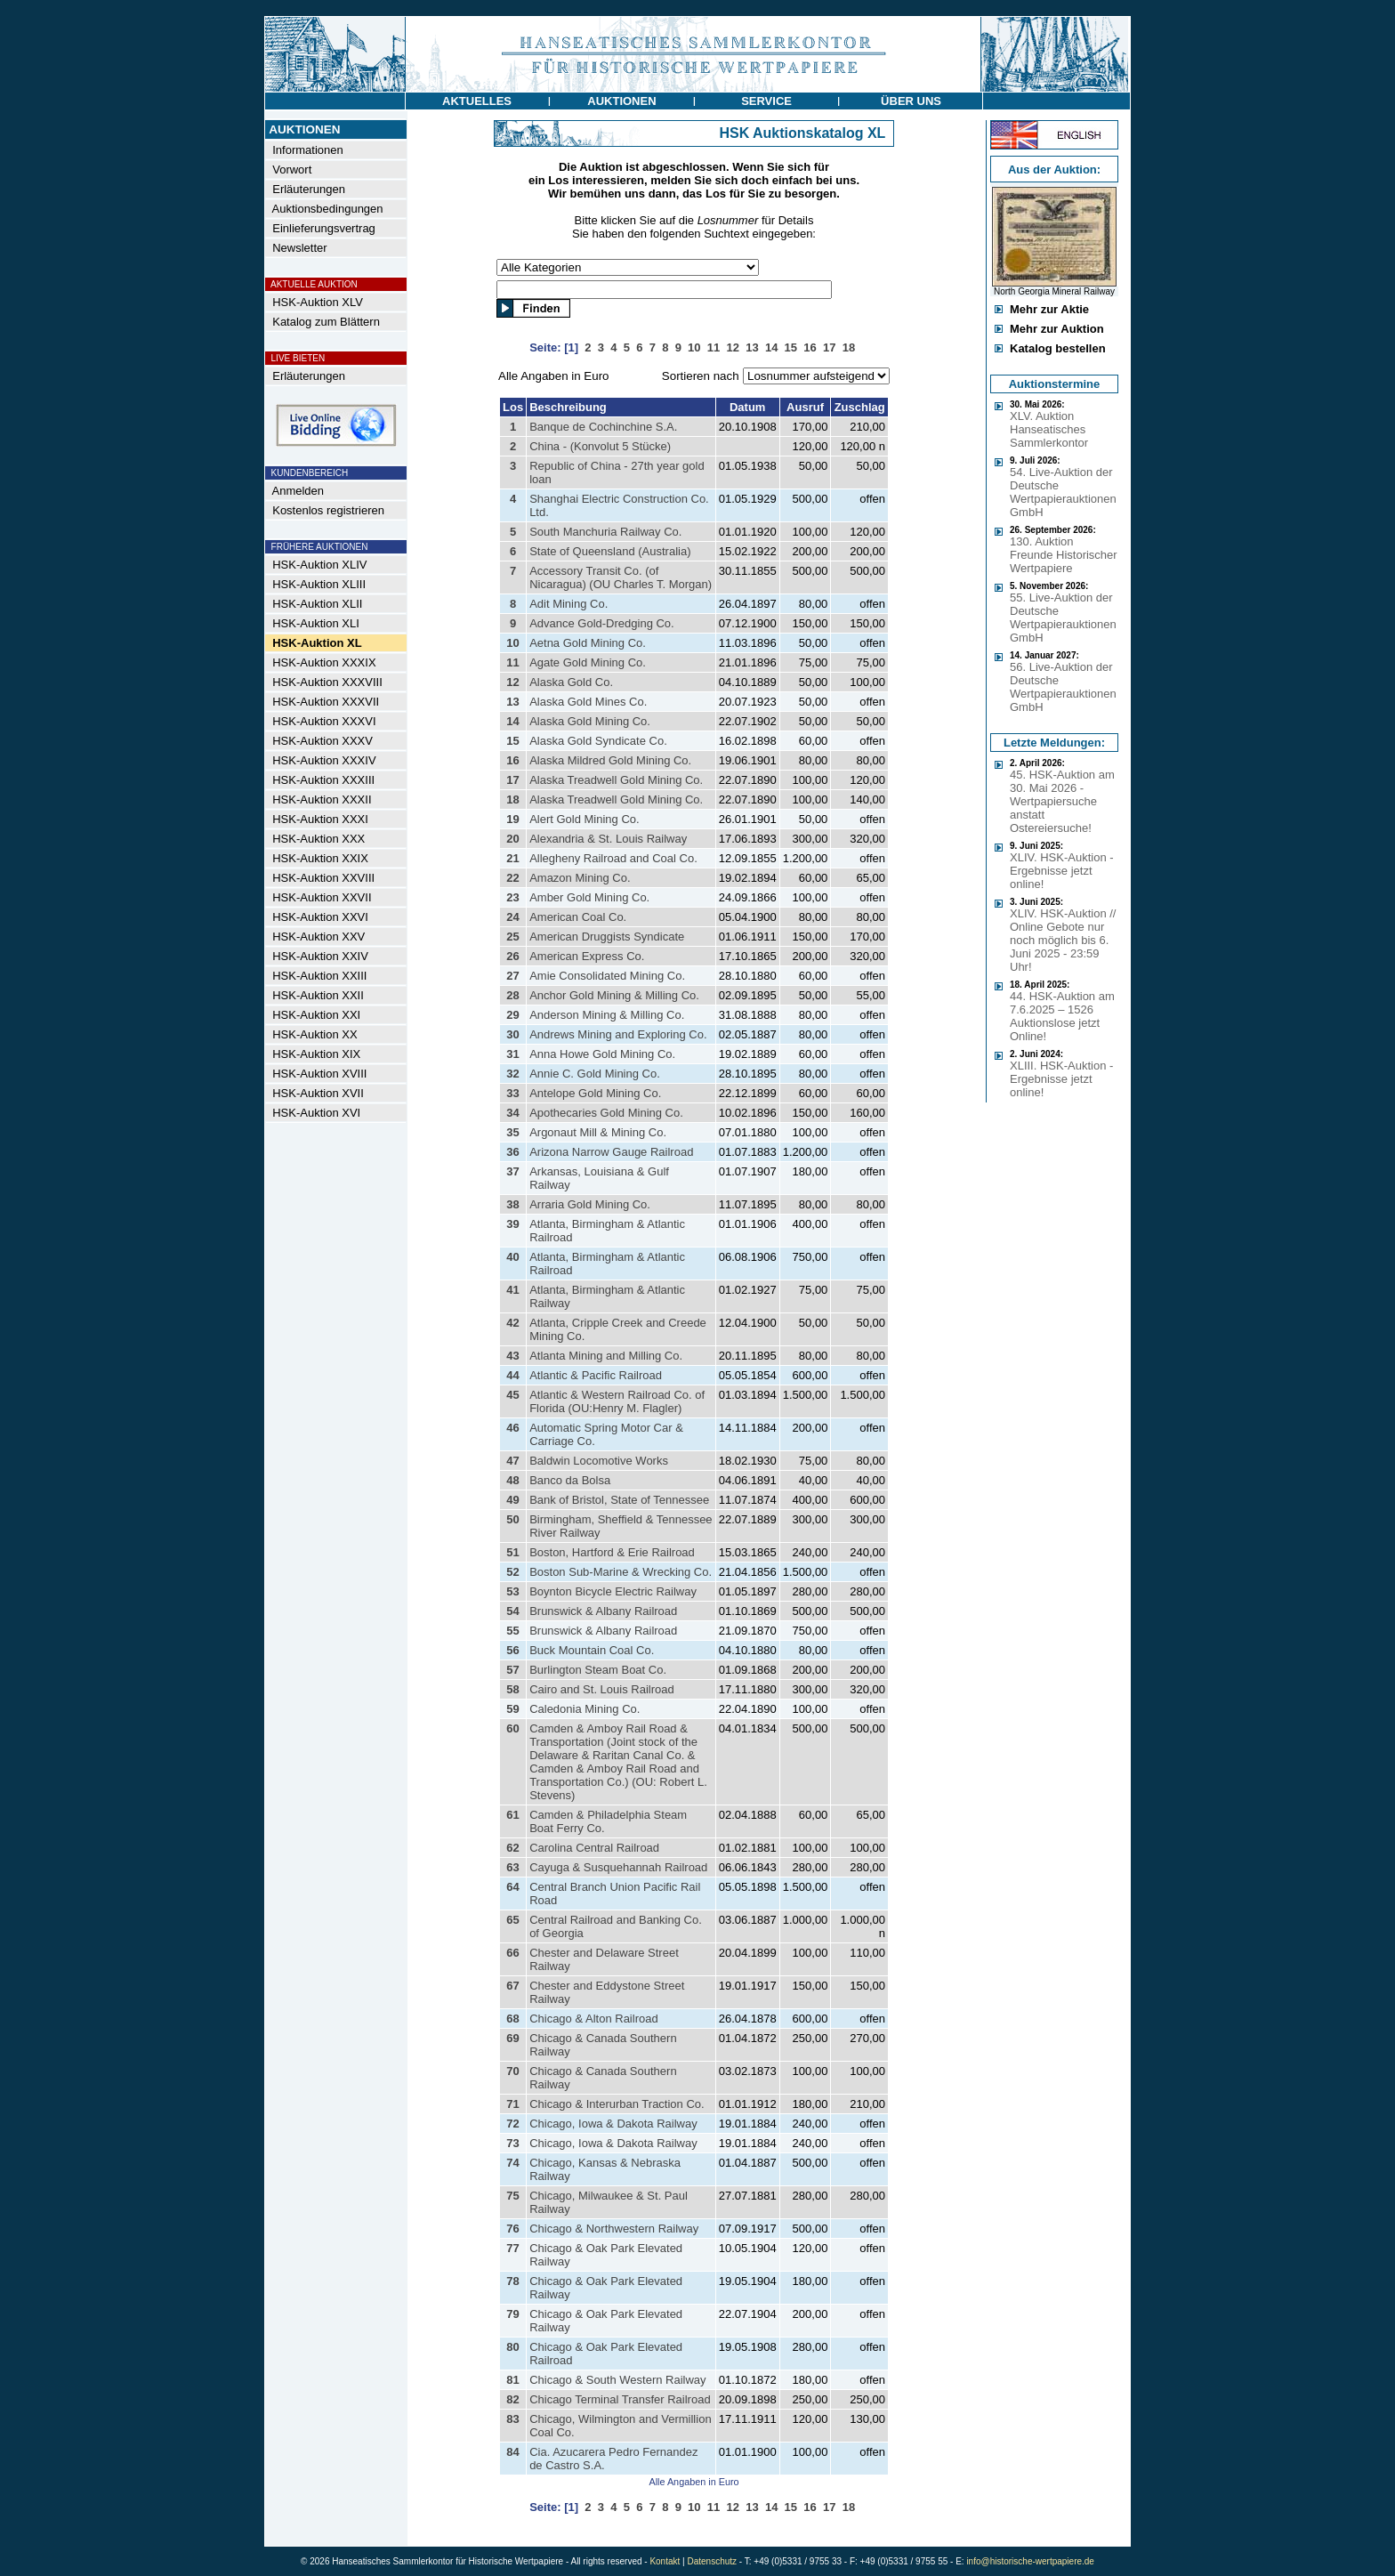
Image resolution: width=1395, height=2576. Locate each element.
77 (512, 2248)
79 (512, 2314)
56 (512, 1650)
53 (512, 1591)
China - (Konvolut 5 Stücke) (600, 446)
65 (512, 1919)
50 (512, 1519)
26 (512, 956)
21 (512, 858)
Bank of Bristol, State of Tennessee (619, 1499)
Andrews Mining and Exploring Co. (617, 1034)
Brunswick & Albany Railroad (603, 1611)
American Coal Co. (577, 917)
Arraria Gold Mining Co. (589, 1204)
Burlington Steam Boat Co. (597, 1669)
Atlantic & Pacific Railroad (595, 1375)
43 (512, 1355)
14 (512, 721)
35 (512, 1132)
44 (512, 1375)
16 (512, 760)
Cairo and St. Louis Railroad (601, 1689)
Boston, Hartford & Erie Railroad (612, 1552)
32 (512, 1073)
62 (512, 1847)
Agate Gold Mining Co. (587, 662)
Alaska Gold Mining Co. (589, 721)
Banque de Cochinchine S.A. (603, 426)
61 (512, 1814)
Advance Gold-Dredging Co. (601, 623)
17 (512, 780)
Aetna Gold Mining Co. (587, 643)
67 (512, 1985)
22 (512, 877)
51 (512, 1552)
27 (512, 975)
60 (512, 1728)
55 (512, 1630)
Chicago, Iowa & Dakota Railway (613, 2123)
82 (512, 2399)
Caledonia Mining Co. (584, 1709)
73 (512, 2143)
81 (512, 2379)
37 (512, 1171)
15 (512, 740)
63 (512, 1867)
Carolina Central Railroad (594, 1847)
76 (512, 2228)
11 (512, 662)
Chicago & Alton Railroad (593, 2018)
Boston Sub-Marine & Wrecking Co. (620, 1572)
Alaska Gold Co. (571, 682)
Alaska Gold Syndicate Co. (598, 740)
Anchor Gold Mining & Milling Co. (614, 995)
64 (512, 1887)
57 (512, 1669)
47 (512, 1460)
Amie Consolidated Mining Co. (607, 975)
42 (512, 1322)
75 (512, 2195)
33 (512, 1093)
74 (512, 2162)
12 (512, 682)
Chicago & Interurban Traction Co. (617, 2104)
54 (512, 1611)
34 (512, 1112)
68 (512, 2018)
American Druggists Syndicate (606, 936)
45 (512, 1394)
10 (512, 643)
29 (512, 1015)
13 (512, 701)
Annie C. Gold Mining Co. (594, 1073)
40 (512, 1257)
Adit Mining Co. (568, 603)
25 (512, 936)
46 (512, 1427)
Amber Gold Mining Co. (589, 897)
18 (512, 799)
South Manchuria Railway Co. (605, 531)
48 (512, 1480)
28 (512, 995)
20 (512, 838)
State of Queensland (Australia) (609, 551)
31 (512, 1054)
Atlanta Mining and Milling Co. (605, 1355)
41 (512, 1289)
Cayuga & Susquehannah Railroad (618, 1867)
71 (512, 2104)
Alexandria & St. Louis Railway (608, 838)
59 (512, 1709)
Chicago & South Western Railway (617, 2379)
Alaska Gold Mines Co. (588, 701)
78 (512, 2281)
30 (512, 1034)
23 (512, 897)
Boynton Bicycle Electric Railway (613, 1591)
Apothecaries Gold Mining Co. (606, 1112)
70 (512, 2071)
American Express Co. (586, 956)
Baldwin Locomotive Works (598, 1460)
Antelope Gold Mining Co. (595, 1093)
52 (512, 1572)
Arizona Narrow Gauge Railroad (611, 1152)
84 (512, 2452)
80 (512, 2347)
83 (512, 2419)
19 (512, 819)
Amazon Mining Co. (579, 877)
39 (512, 1224)
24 (512, 917)
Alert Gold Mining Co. (584, 819)
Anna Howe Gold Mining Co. (602, 1054)
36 (512, 1152)
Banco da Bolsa (569, 1480)
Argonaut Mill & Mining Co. (597, 1132)
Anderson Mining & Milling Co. (606, 1015)
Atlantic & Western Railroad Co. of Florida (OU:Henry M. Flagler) (617, 1401)
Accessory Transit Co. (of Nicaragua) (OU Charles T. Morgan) (620, 577)
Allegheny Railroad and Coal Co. (613, 858)
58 (512, 1689)
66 (512, 1952)
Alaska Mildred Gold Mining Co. (610, 760)
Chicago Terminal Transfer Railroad (620, 2399)
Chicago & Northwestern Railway (613, 2228)
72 (512, 2123)
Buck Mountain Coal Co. (591, 1650)
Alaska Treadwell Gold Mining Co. (616, 780)
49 (512, 1499)
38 (512, 1204)
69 (512, 2038)
